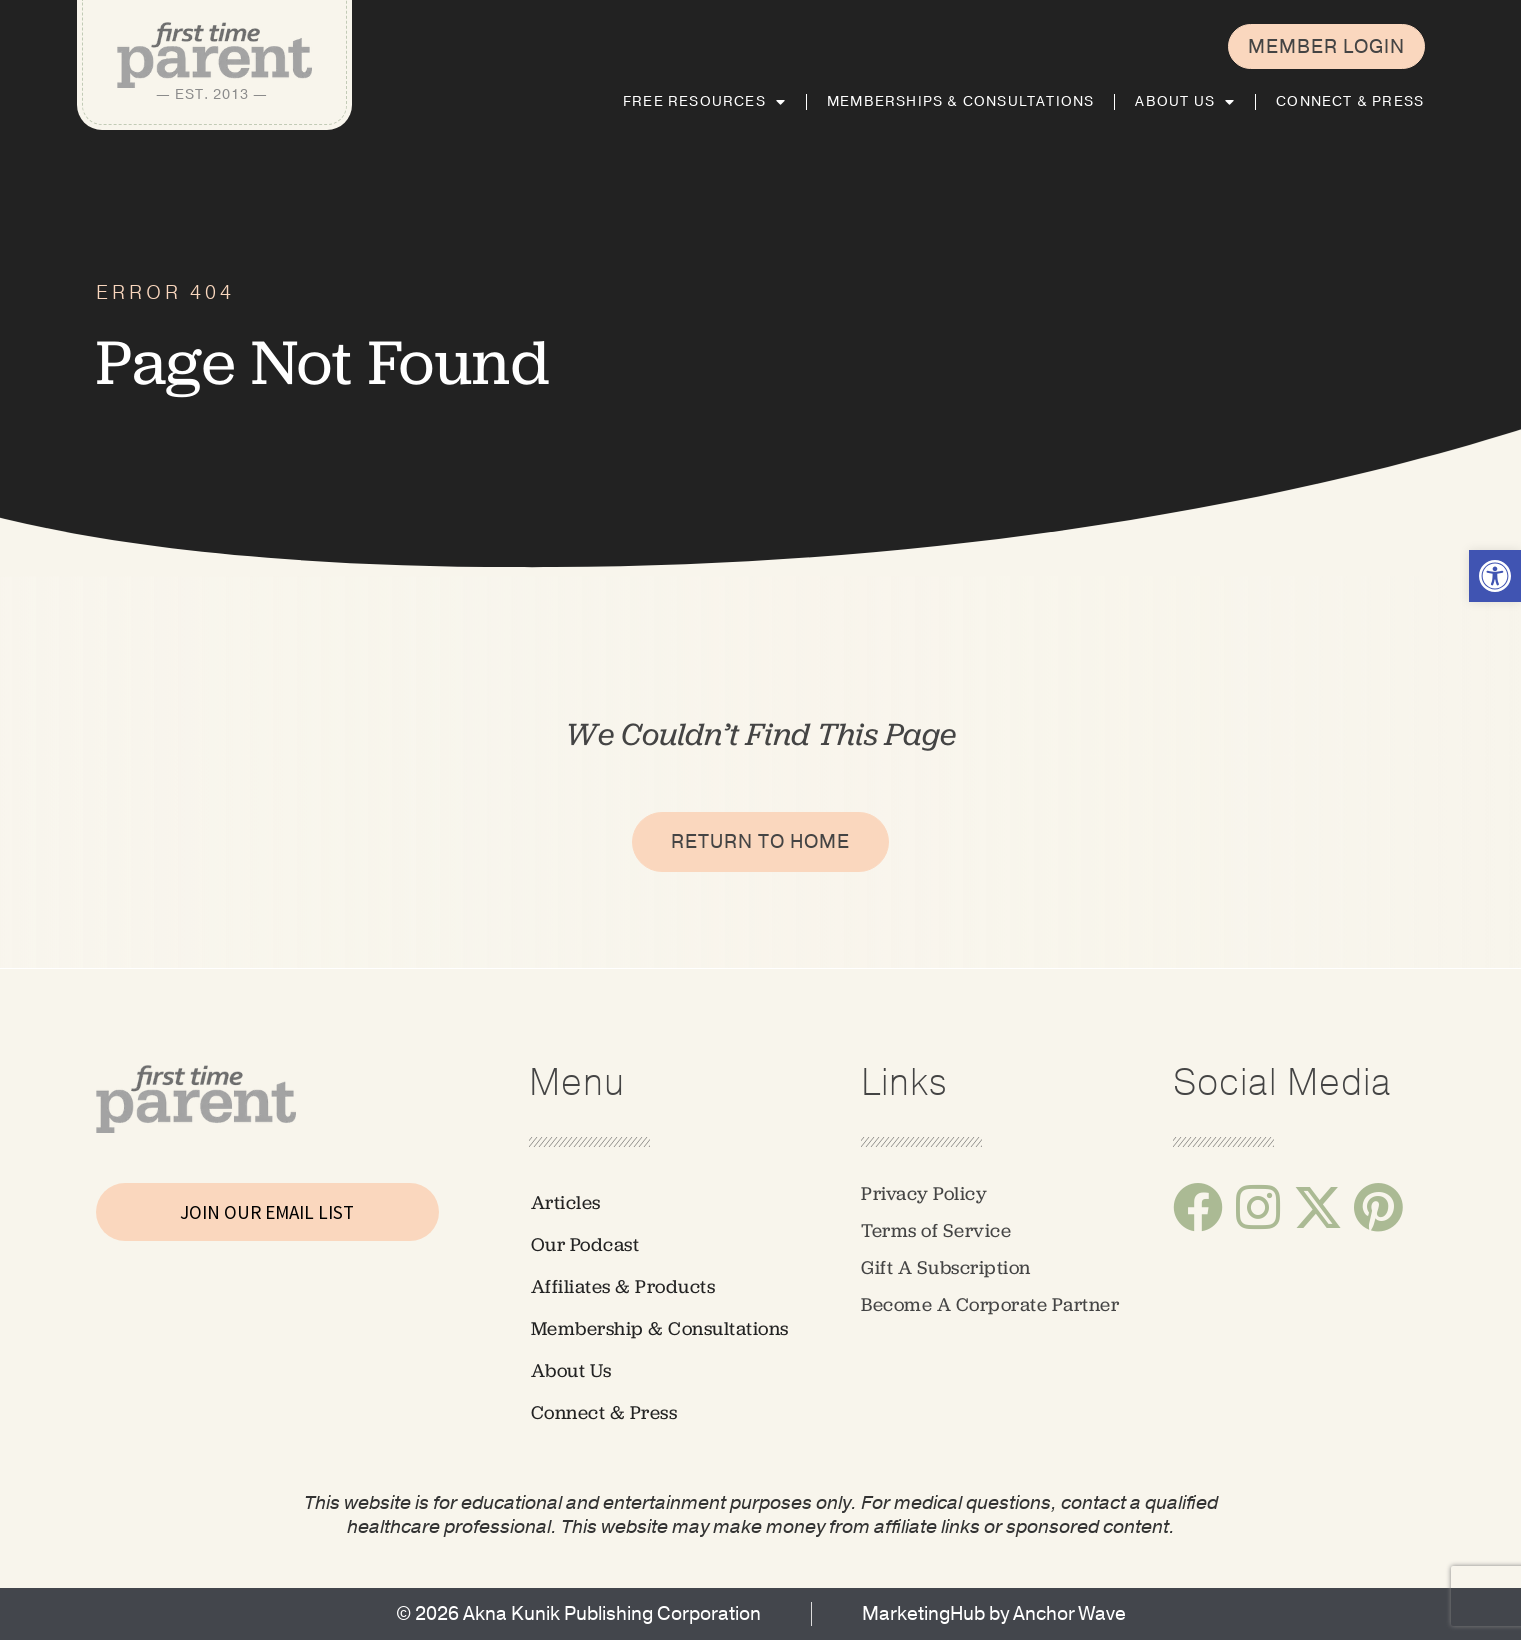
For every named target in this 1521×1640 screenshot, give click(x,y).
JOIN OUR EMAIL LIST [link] (267, 1212)
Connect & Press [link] (1350, 101)
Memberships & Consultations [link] (960, 101)
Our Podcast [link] (585, 1244)
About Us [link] (1185, 102)
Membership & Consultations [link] (660, 1328)
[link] (1495, 576)
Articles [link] (566, 1202)
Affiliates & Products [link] (623, 1286)
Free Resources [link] (704, 102)
